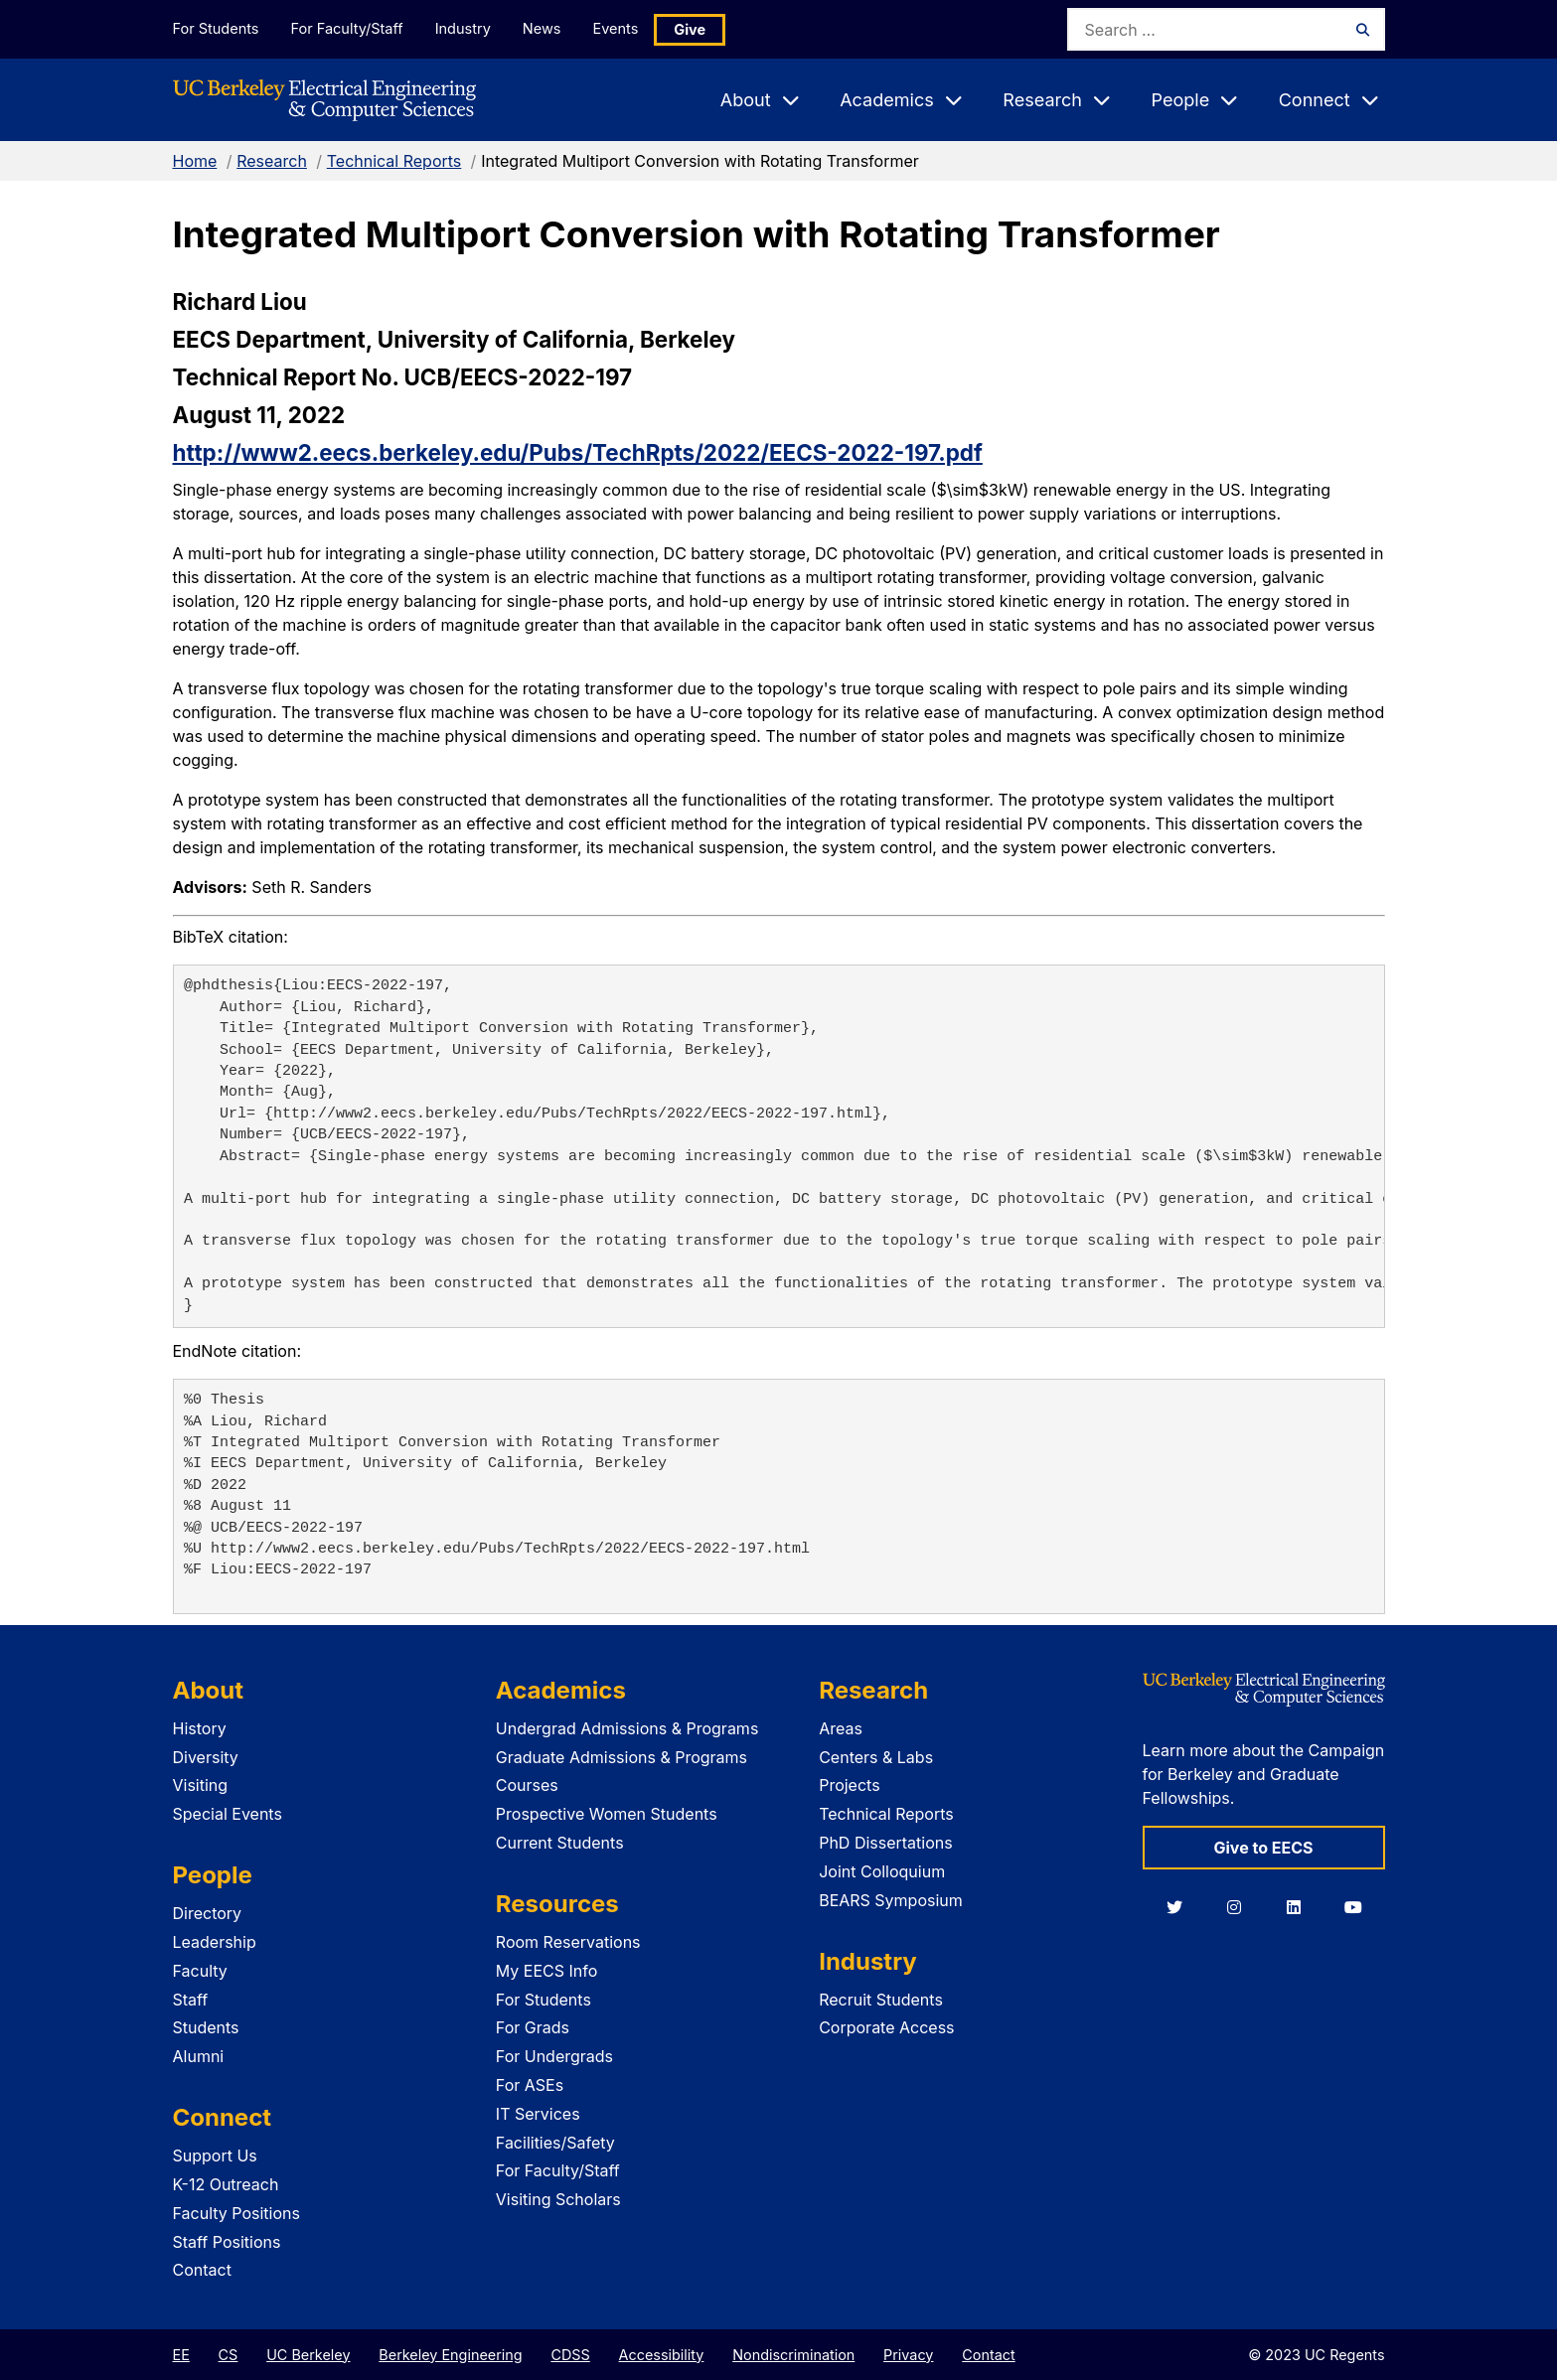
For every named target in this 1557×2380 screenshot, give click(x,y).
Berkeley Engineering (450, 2354)
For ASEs (529, 2085)
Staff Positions (227, 2242)
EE (181, 2354)
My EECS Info (547, 1971)
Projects (849, 1785)
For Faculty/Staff (347, 28)
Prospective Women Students (606, 1814)
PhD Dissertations (886, 1843)
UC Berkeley (308, 2354)
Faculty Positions (236, 2213)
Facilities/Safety (555, 2143)
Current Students (560, 1843)
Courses (527, 1785)
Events (623, 28)
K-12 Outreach (226, 2184)
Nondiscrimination (793, 2354)
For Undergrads (554, 2056)
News (546, 28)
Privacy (908, 2354)
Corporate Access (886, 2027)
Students (206, 2027)
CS (228, 2354)
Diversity (205, 1757)
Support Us (215, 2155)
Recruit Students (881, 1999)
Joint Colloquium (882, 1871)
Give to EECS (1263, 1848)
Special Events (227, 1814)
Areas (840, 1728)
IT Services (538, 2114)
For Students (215, 28)
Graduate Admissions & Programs (621, 1757)
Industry (466, 28)
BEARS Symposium (891, 1900)
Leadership (214, 1942)
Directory (207, 1913)
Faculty (200, 1971)
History (200, 1728)
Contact (202, 2270)
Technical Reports (394, 161)
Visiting (201, 1785)
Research (271, 161)
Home (195, 161)
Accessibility (661, 2354)
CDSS (569, 2354)
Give (698, 29)
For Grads (532, 2027)
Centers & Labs (876, 1757)
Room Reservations (568, 1942)
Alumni (199, 2056)
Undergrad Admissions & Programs (627, 1728)
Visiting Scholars (558, 2199)
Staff (191, 1999)
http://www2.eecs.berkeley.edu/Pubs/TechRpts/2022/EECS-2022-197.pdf (578, 452)
